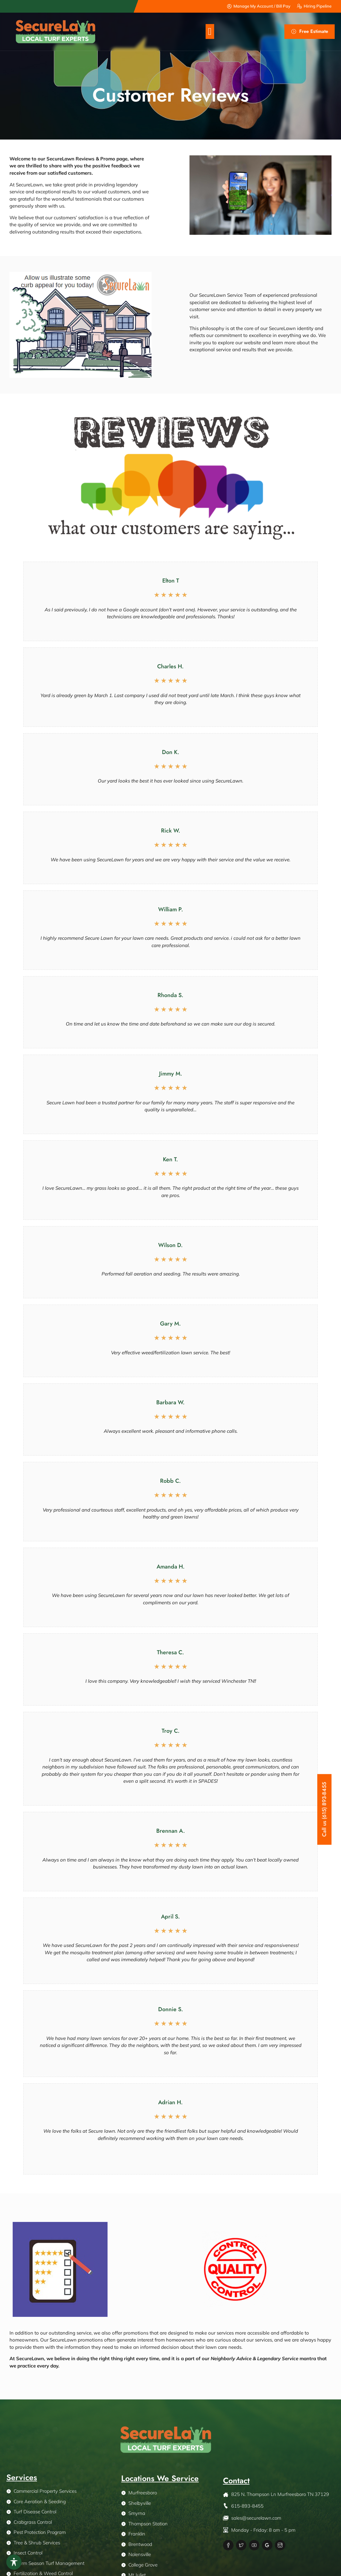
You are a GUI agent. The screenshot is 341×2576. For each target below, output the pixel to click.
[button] (210, 31)
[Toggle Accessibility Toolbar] (14, 2562)
